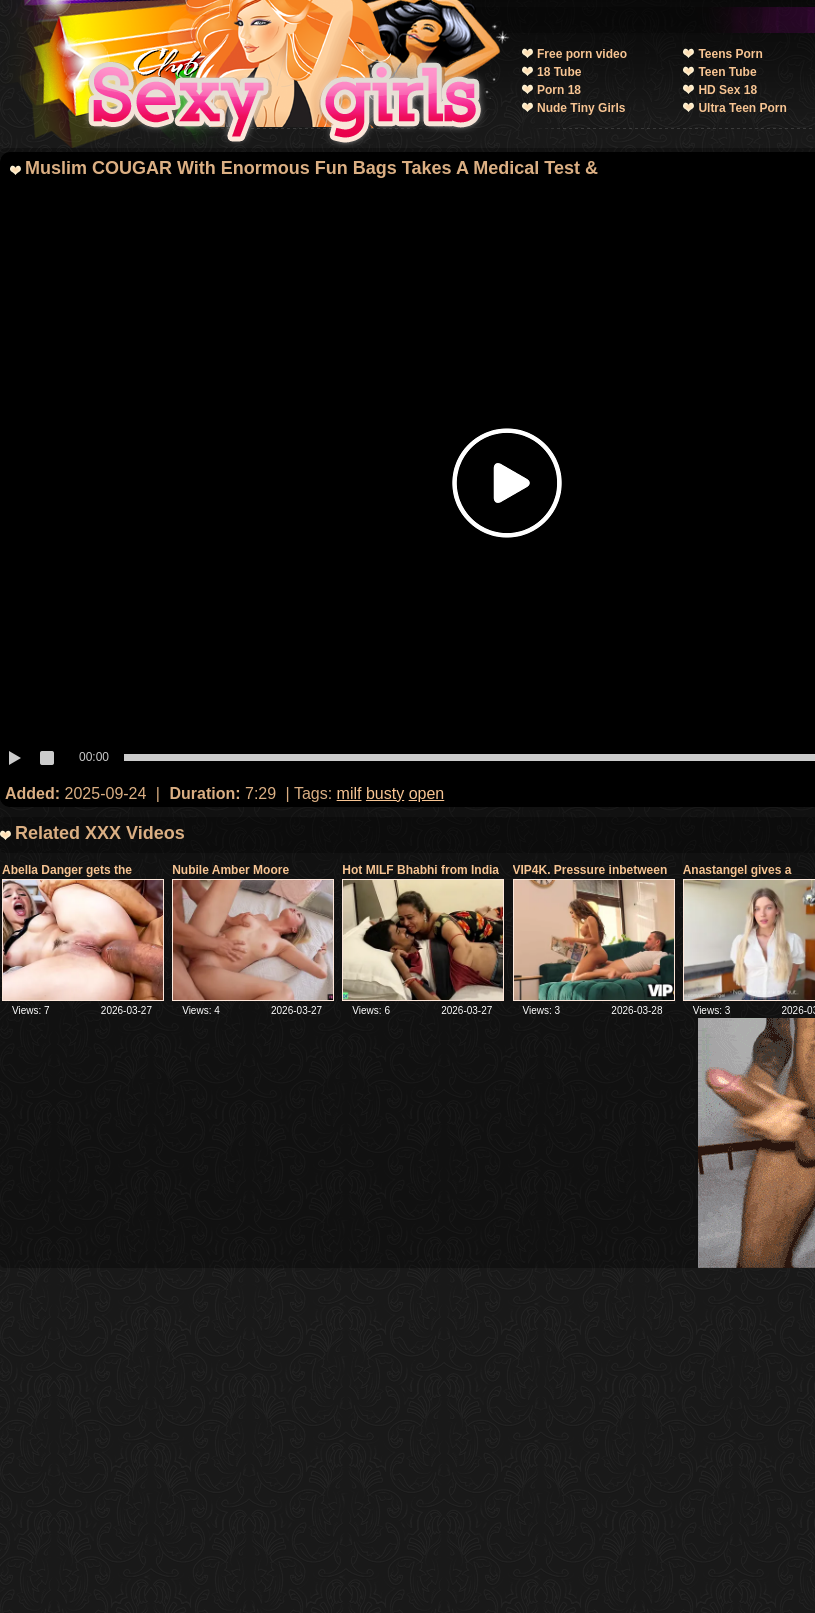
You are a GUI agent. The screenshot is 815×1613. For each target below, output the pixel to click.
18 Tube (559, 72)
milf (349, 793)
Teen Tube (727, 72)
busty (385, 793)
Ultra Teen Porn (742, 108)
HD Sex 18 (727, 90)
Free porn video (582, 54)
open (427, 793)
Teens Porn (730, 54)
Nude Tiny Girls (581, 108)
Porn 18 (559, 90)
